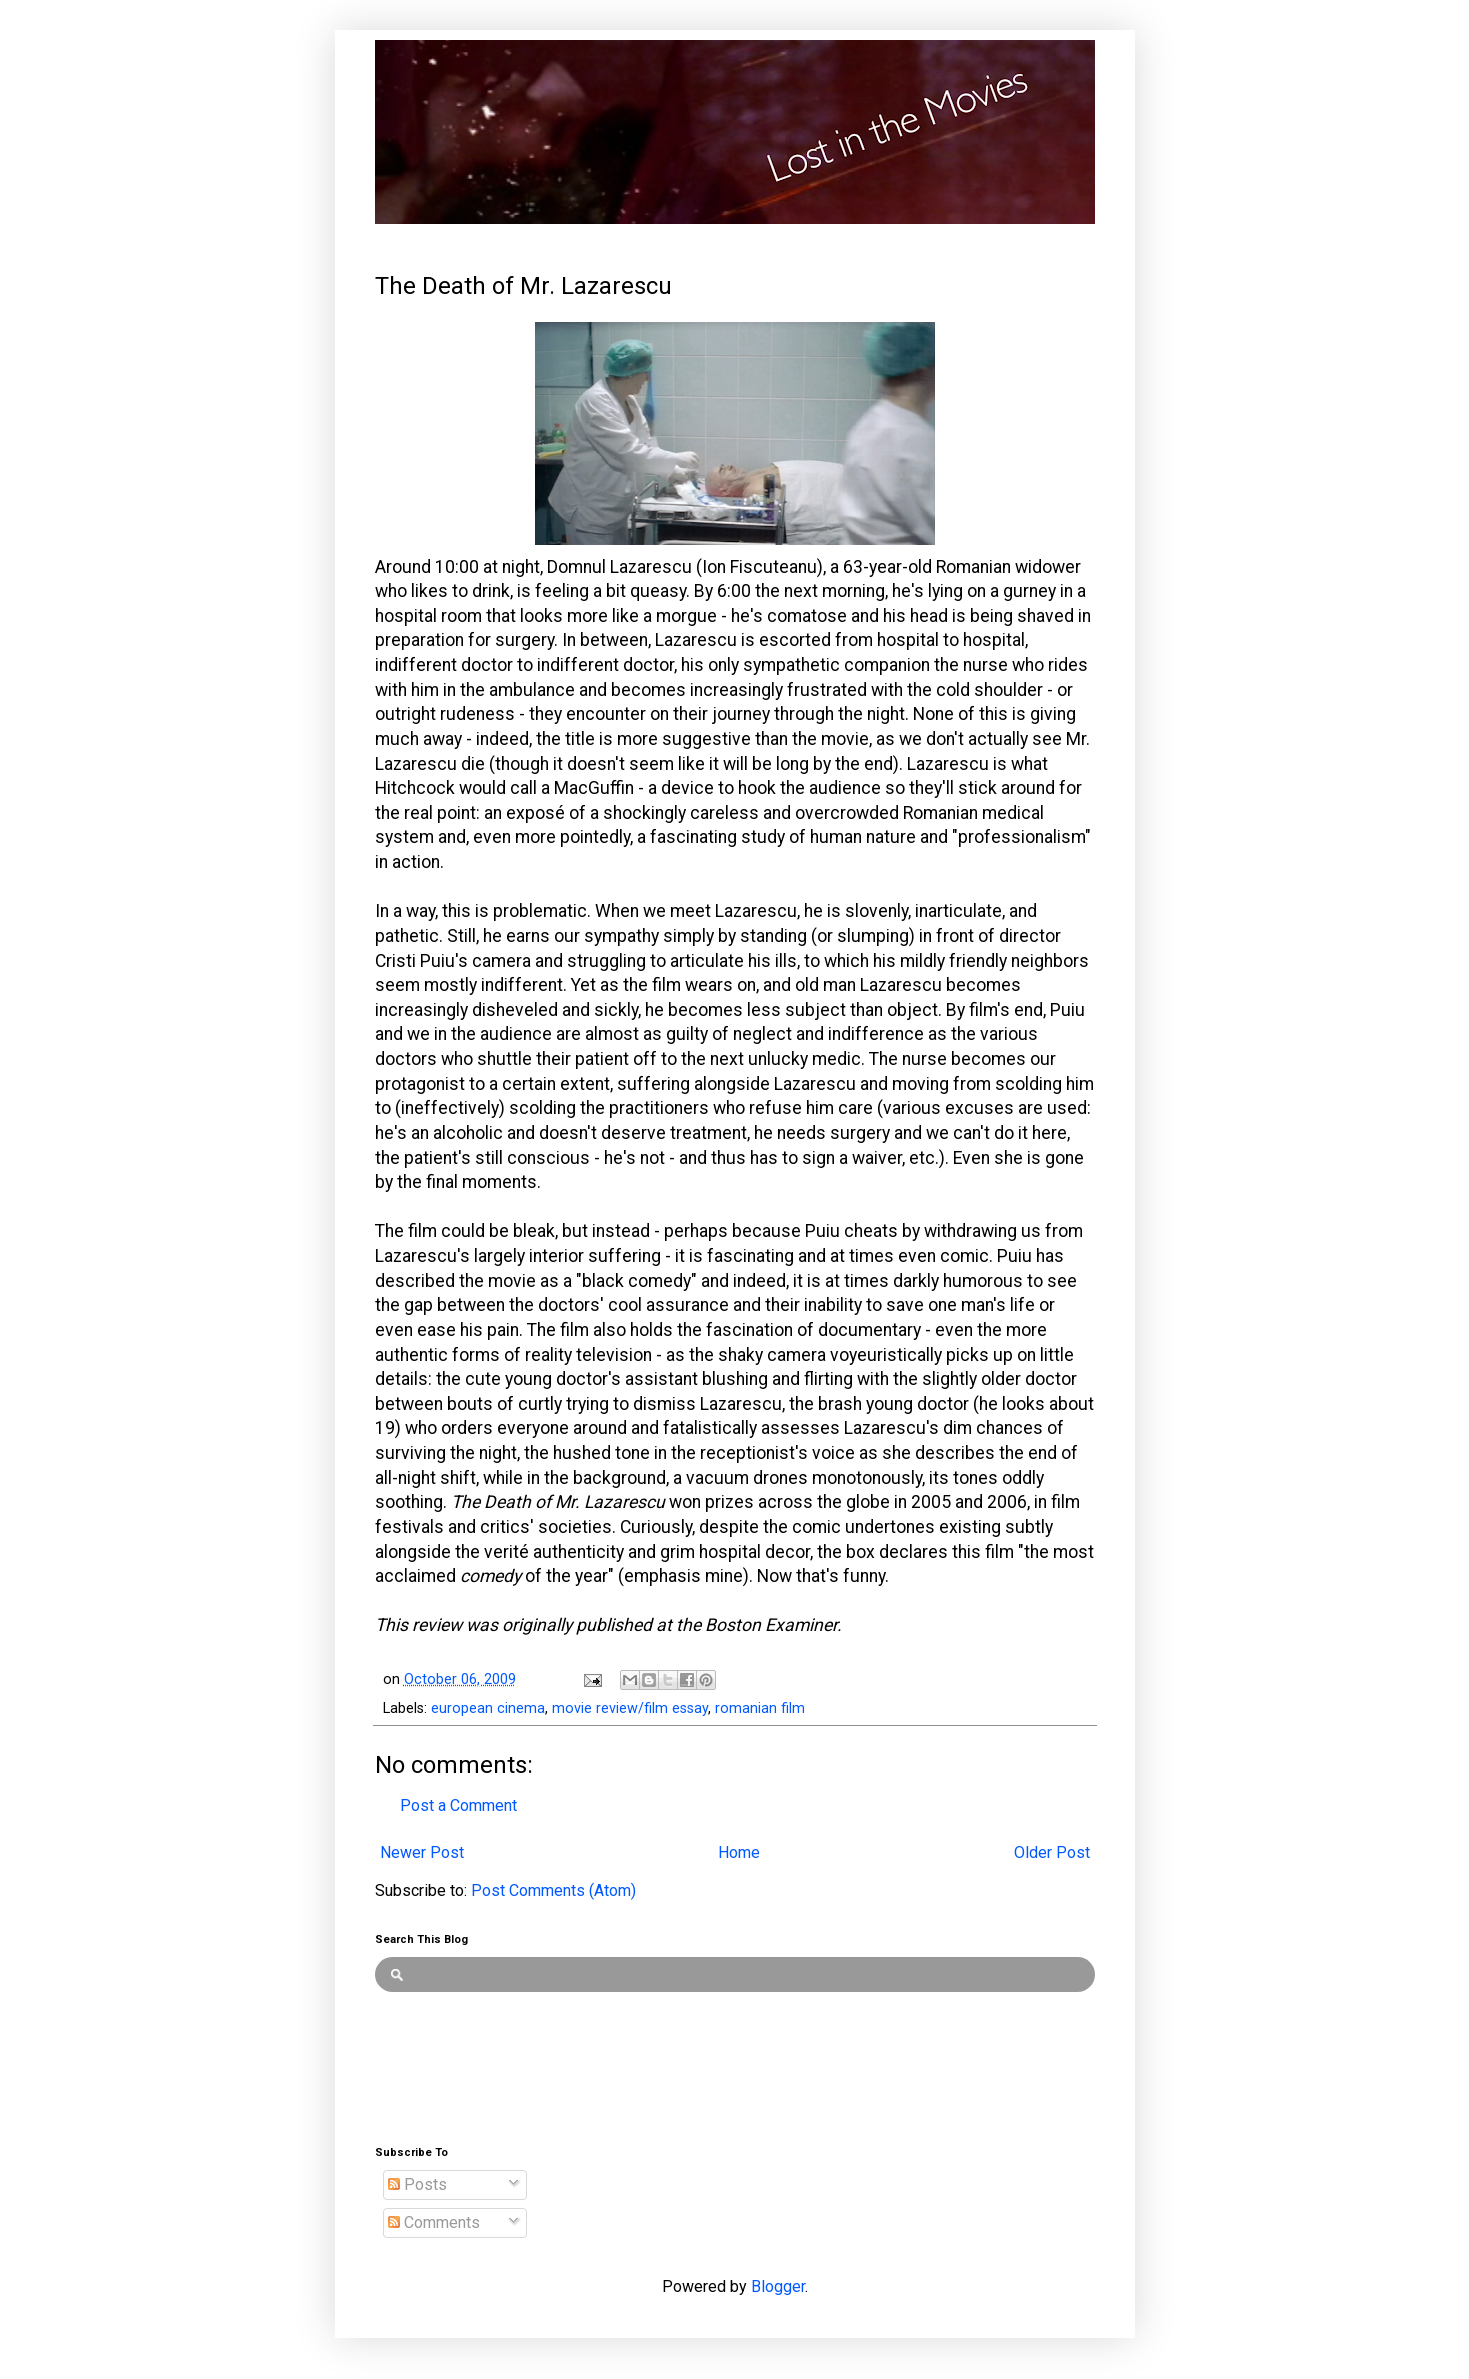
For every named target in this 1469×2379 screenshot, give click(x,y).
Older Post (1052, 1852)
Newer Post (422, 1852)
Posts (417, 2184)
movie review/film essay (630, 1708)
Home (739, 1852)
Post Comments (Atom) (553, 1890)
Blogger (778, 2286)
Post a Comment (458, 1805)
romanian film (760, 1708)
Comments (434, 2222)
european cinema (488, 1708)
